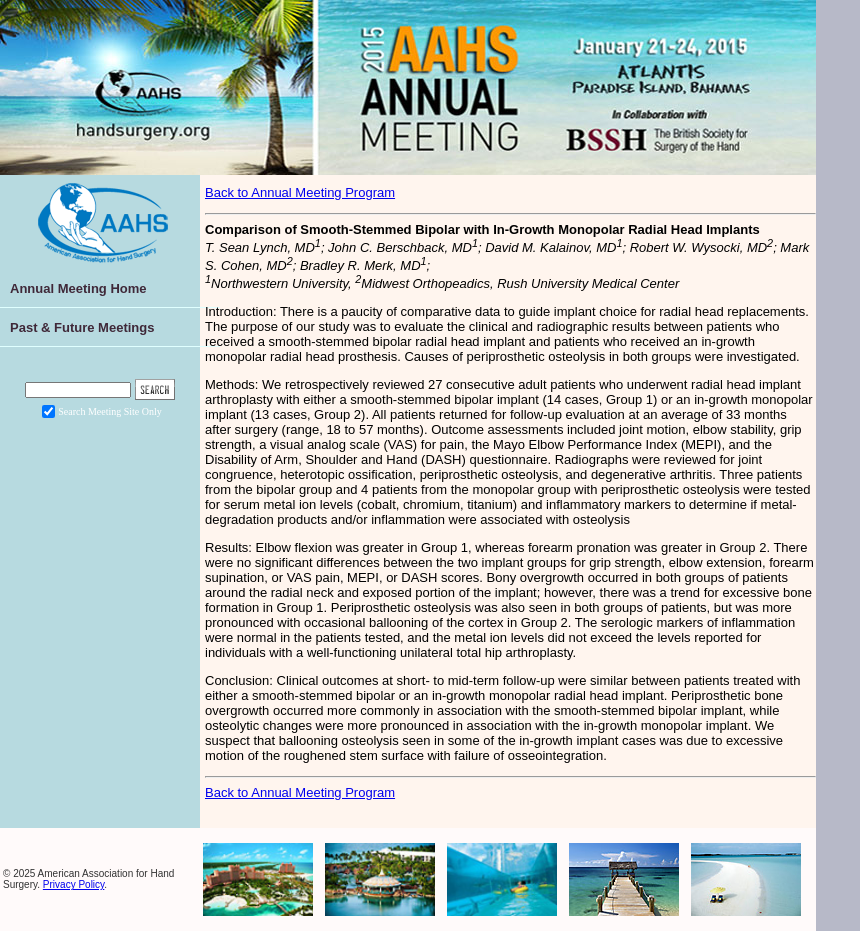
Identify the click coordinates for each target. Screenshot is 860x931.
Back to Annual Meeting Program (300, 192)
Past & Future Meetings (82, 327)
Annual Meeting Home (78, 288)
